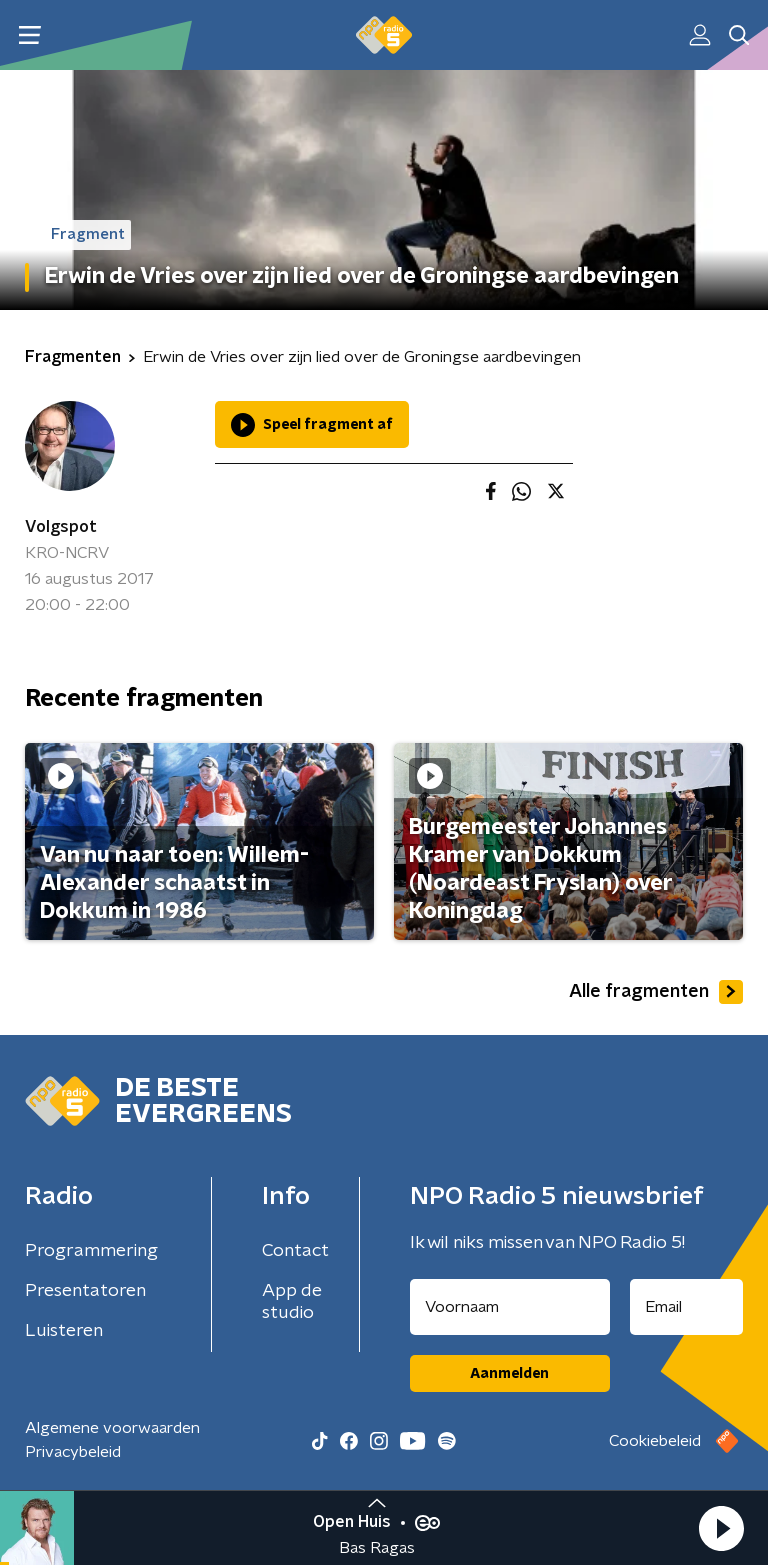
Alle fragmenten (656, 992)
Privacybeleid (73, 1452)
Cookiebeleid (655, 1441)
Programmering (91, 1251)
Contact (295, 1251)
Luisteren (64, 1331)
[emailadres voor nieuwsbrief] (687, 1307)
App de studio (292, 1302)
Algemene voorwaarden (112, 1428)
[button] (721, 1528)
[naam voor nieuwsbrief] (510, 1307)
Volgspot (61, 527)
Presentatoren (85, 1291)
